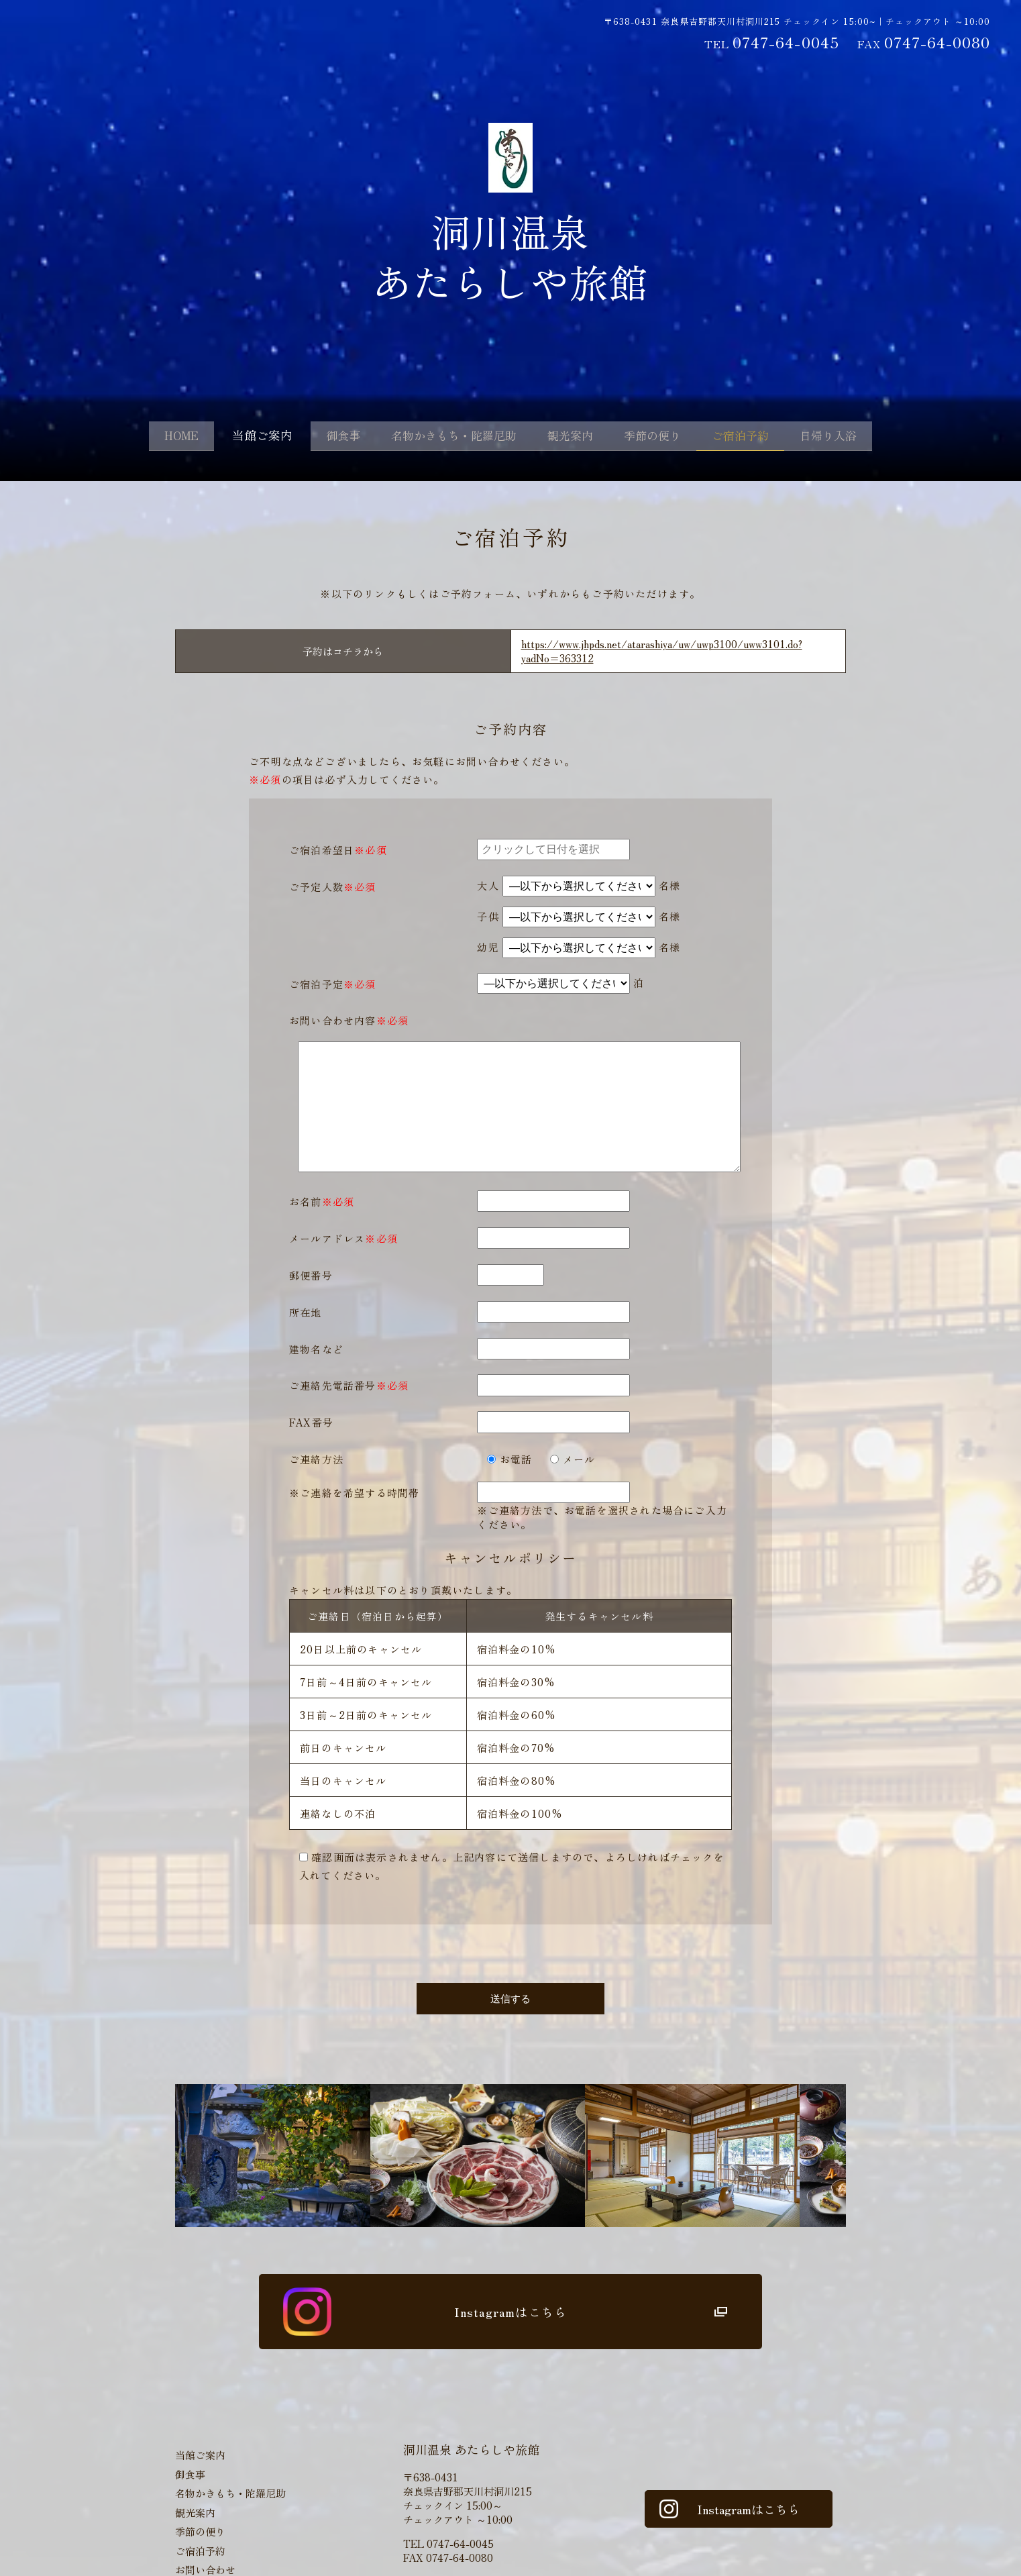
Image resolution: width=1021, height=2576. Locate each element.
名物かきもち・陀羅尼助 (444, 437)
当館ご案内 (239, 437)
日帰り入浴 (854, 437)
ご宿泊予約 (758, 437)
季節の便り (661, 437)
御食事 (323, 437)
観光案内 (571, 437)
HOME (154, 437)
